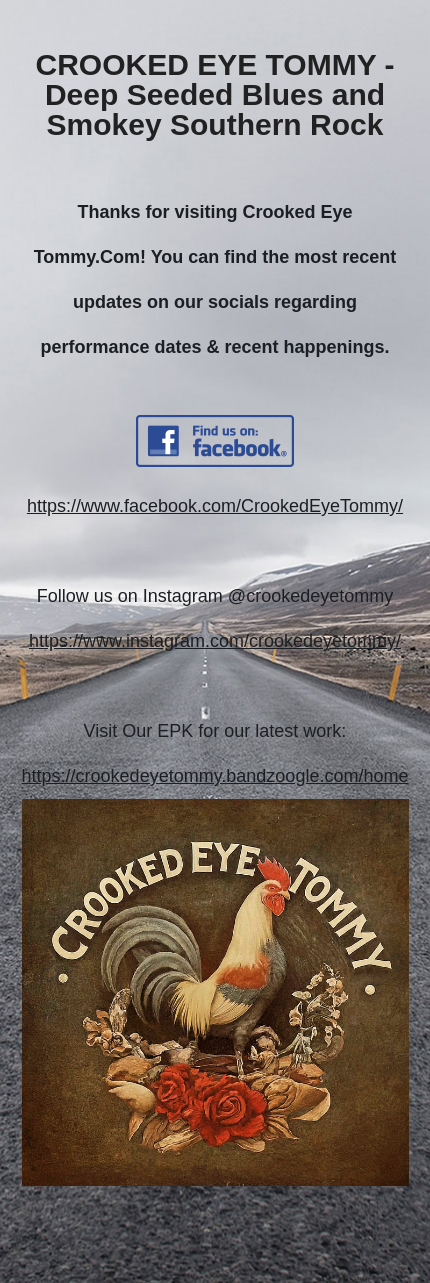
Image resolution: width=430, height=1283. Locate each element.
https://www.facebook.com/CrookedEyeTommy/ (215, 506)
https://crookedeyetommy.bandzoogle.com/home (215, 776)
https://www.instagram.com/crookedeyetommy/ (215, 641)
